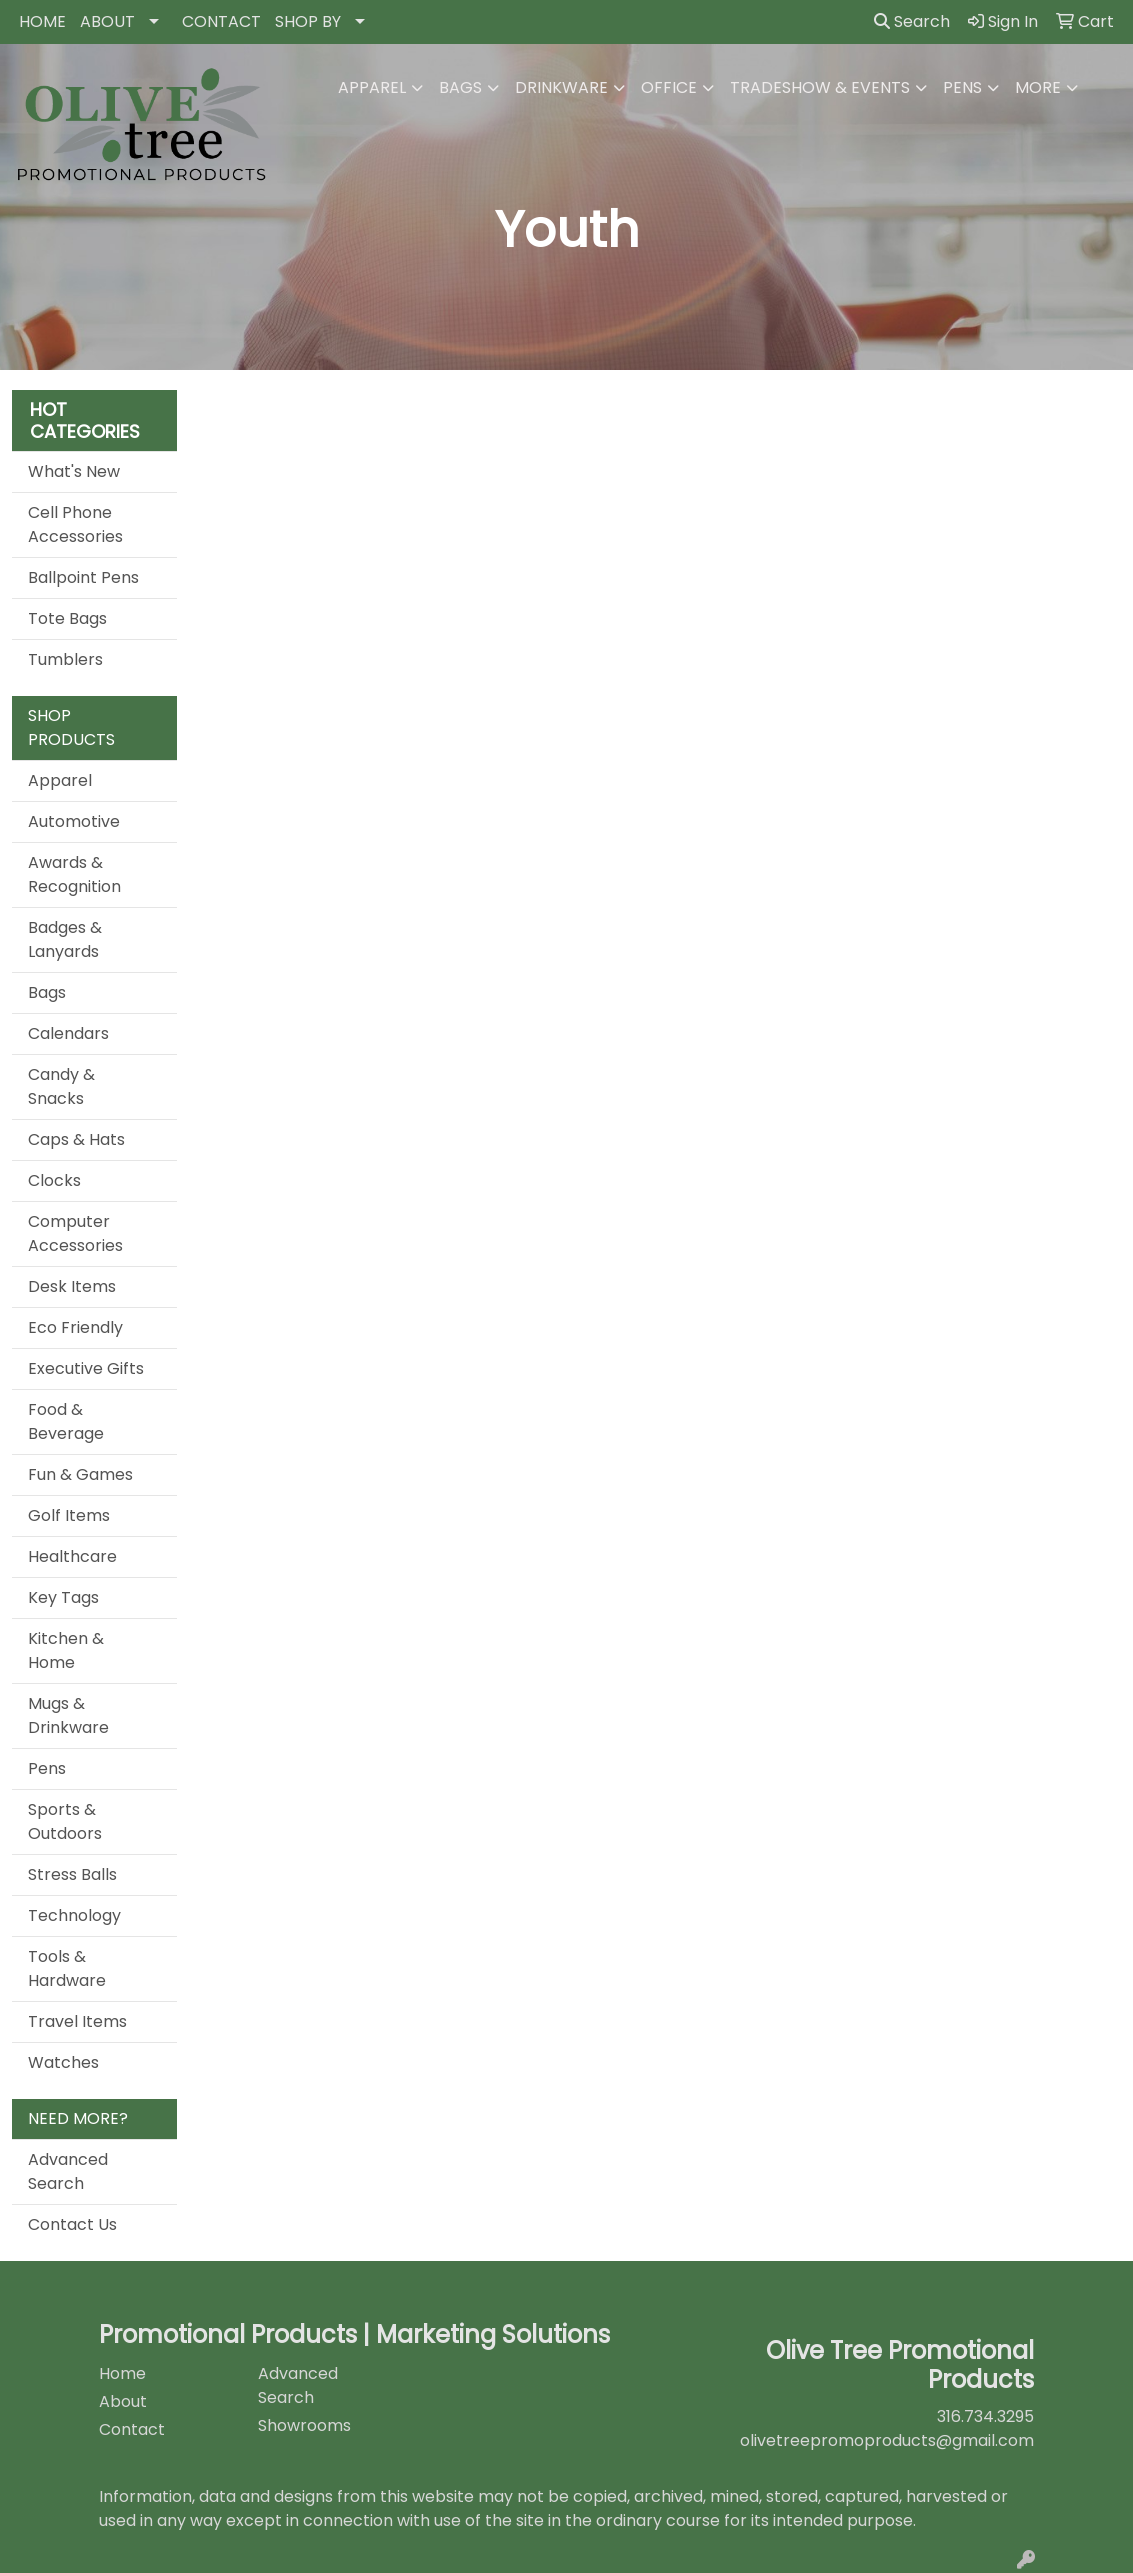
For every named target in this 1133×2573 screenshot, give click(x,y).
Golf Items (69, 1515)
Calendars (68, 1033)
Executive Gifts (86, 1368)
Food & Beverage (66, 1421)
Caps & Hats (76, 1139)
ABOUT (107, 21)
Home (122, 2373)
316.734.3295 (985, 2416)
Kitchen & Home (66, 1650)
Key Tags (63, 1597)
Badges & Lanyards (65, 939)
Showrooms (304, 2425)
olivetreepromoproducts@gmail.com (887, 2440)
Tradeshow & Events (820, 87)
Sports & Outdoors (65, 1821)
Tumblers (65, 659)
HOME (42, 21)
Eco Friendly (75, 1327)
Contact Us (72, 2224)
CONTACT (221, 21)
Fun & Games (80, 1474)
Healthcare (72, 1556)
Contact (132, 2429)
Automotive (74, 821)
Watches (63, 2062)
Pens (962, 87)
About (123, 2401)
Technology (74, 1915)
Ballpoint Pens (83, 577)
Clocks (54, 1180)
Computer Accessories (75, 1233)
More (1038, 87)
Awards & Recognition (74, 874)
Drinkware (561, 87)
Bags (460, 87)
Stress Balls (72, 1874)
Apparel (372, 87)
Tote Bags (67, 618)
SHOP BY (308, 21)
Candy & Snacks (61, 1086)
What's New (74, 471)
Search (912, 21)
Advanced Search (68, 2171)
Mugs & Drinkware (68, 1715)
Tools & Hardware (67, 1968)
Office (669, 87)
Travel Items (77, 2021)
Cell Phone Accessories (75, 524)
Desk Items (72, 1286)
